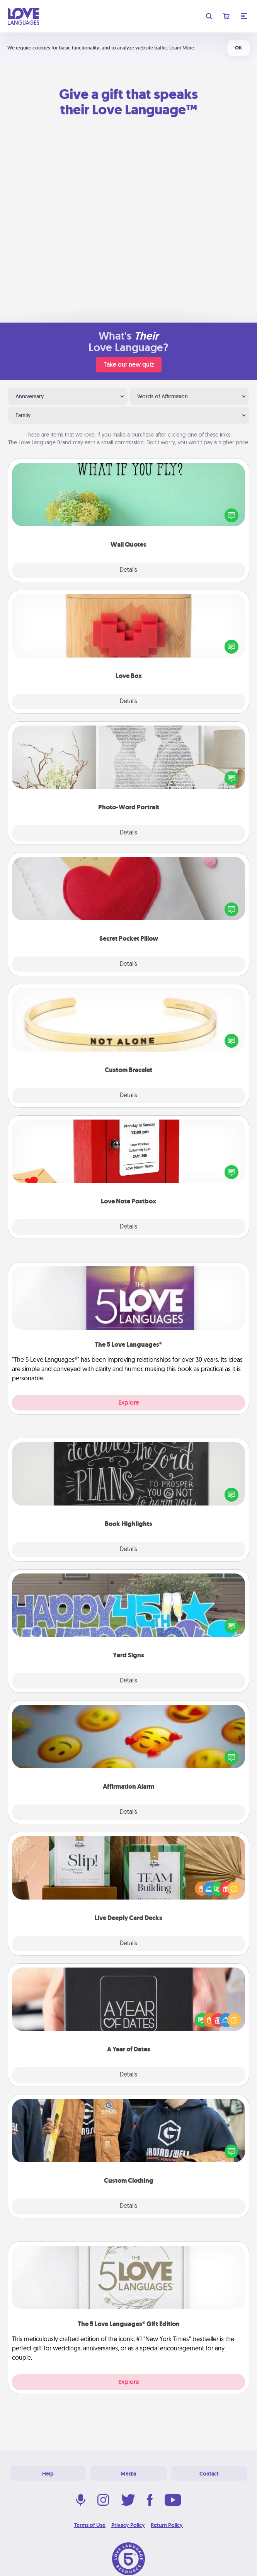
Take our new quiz (129, 364)
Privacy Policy (128, 2525)
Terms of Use (90, 2525)
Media (128, 2473)
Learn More (181, 47)
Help (48, 2473)
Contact (209, 2473)
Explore (128, 1402)
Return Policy (167, 2525)
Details (128, 570)
